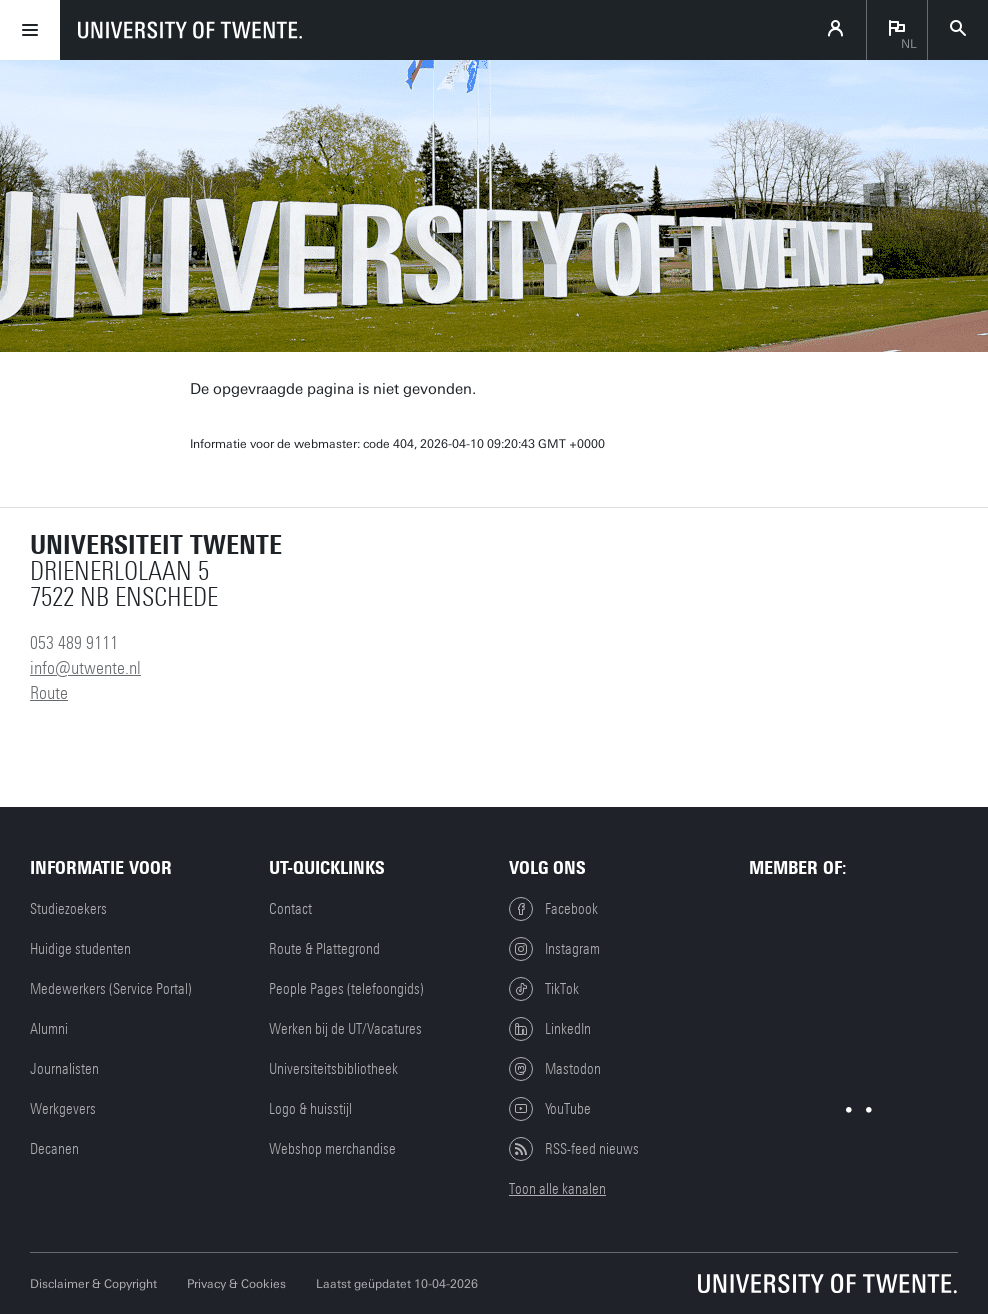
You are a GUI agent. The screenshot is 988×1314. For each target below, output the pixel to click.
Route (49, 693)
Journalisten (64, 1069)
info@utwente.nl (85, 668)
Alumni (49, 1029)
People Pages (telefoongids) (346, 989)
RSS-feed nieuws (574, 1149)
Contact (290, 909)
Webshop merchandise (332, 1149)
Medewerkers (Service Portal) (111, 989)
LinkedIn (550, 1029)
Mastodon (555, 1069)
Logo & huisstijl (310, 1109)
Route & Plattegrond (324, 949)
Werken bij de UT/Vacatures (345, 1029)
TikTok (544, 989)
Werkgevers (63, 1109)
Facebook (553, 909)
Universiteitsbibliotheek (333, 1069)
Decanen (54, 1149)
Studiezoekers (68, 909)
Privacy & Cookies (236, 1284)
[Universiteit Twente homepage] (828, 1283)
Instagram (554, 949)
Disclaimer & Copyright (93, 1284)
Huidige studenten (80, 949)
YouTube (550, 1109)
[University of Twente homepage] (190, 30)
